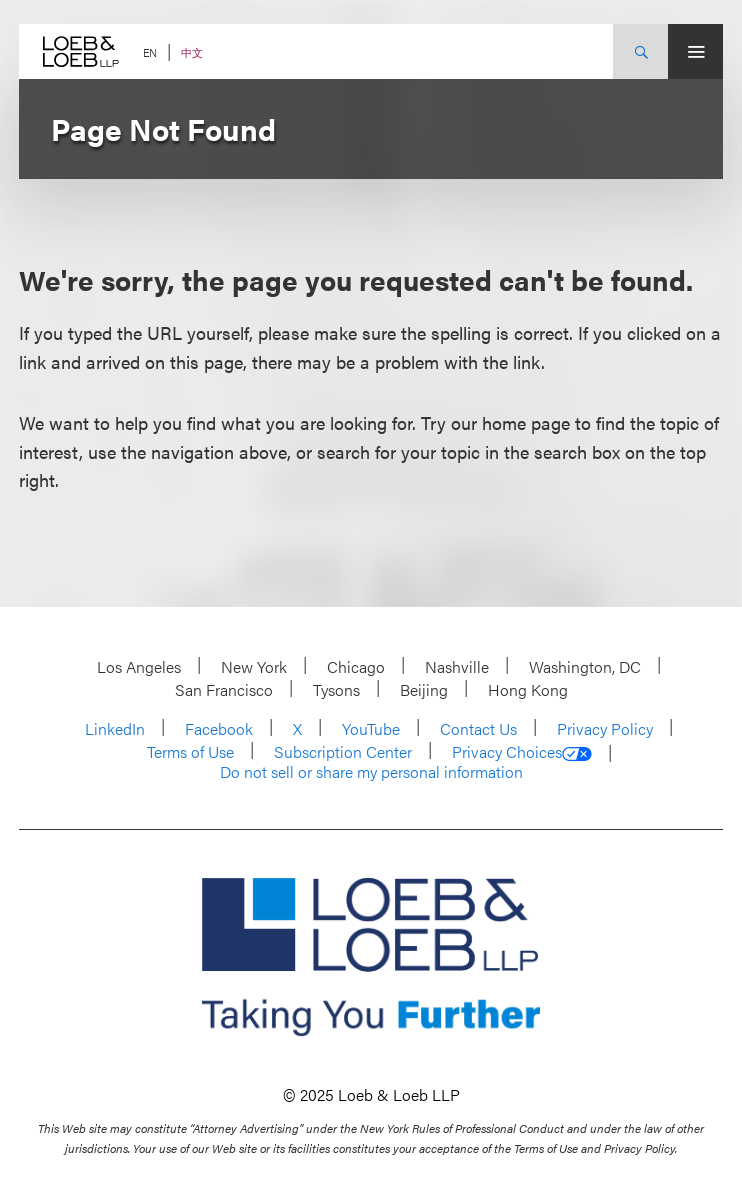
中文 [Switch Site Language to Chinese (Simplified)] (192, 52)
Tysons (336, 689)
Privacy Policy (605, 728)
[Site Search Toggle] (640, 51)
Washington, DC (585, 666)
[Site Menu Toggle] (695, 51)
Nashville (457, 666)
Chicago (356, 666)
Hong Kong (528, 689)
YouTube (371, 728)
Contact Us (478, 728)
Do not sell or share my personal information (371, 772)
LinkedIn (115, 728)
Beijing (424, 689)
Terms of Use (190, 751)
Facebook (219, 728)
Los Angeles (139, 666)
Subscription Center (343, 751)
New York (254, 666)
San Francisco (224, 689)
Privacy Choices (522, 752)
